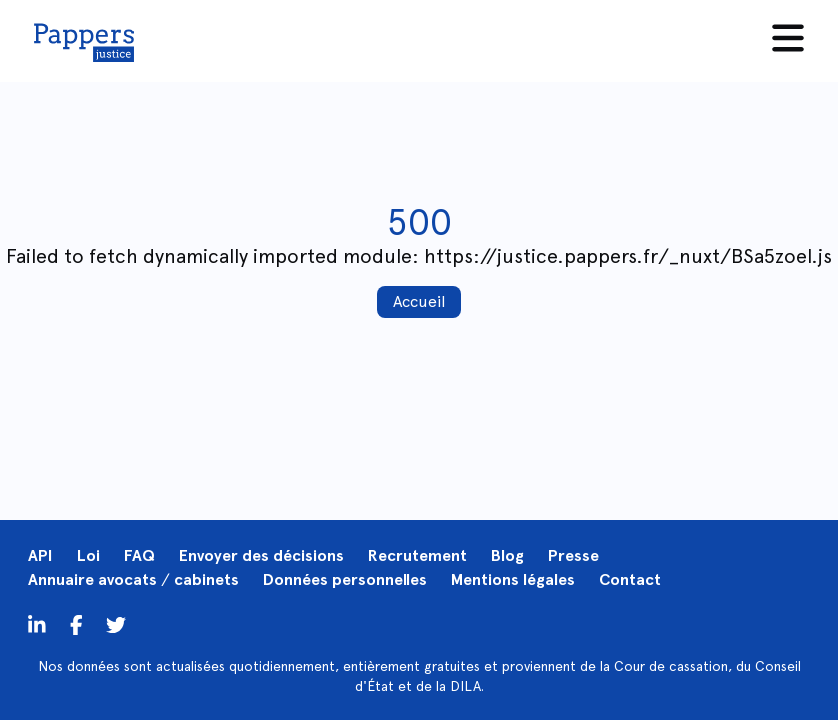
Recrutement (417, 555)
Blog (507, 555)
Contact (630, 579)
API (40, 555)
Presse (573, 555)
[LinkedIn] (37, 624)
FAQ (139, 555)
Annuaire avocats (92, 579)
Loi (88, 555)
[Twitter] (76, 624)
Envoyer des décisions (261, 555)
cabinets (206, 579)
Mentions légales (513, 579)
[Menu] (788, 38)
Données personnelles (345, 579)
